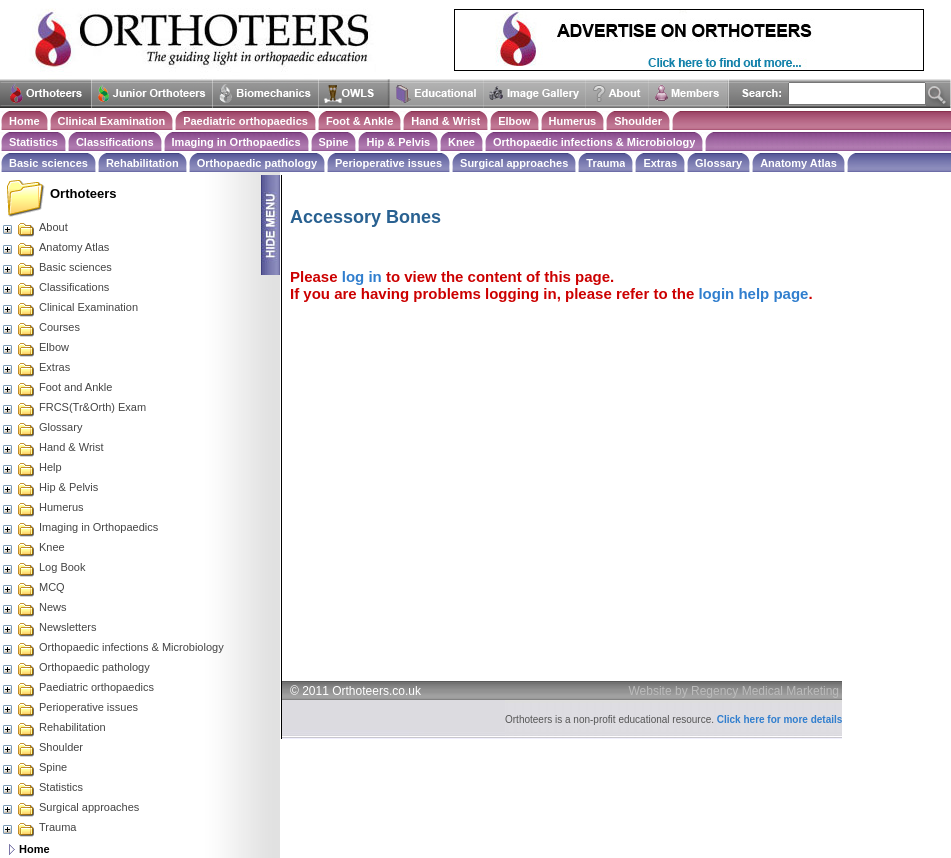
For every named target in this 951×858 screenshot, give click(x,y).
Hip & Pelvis (398, 142)
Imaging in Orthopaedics (236, 142)
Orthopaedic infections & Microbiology (594, 142)
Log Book (43, 567)
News (34, 607)
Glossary (718, 163)
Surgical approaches (514, 163)
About (34, 227)
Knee (461, 142)
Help (31, 467)
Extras (660, 163)
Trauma (605, 163)
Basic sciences (48, 163)
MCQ (33, 587)
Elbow (514, 121)
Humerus (573, 121)
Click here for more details (780, 719)
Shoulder (638, 121)
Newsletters (48, 627)
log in (362, 276)
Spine (334, 142)
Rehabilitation (142, 163)
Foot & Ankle (359, 121)
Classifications (115, 142)
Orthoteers (83, 193)
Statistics (33, 142)
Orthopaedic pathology (257, 163)
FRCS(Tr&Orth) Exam (73, 407)
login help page (753, 293)
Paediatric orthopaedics (245, 121)
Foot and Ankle (56, 387)
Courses (40, 327)
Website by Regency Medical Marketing (734, 691)
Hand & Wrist (445, 121)
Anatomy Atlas (798, 163)
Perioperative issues (388, 163)
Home (24, 121)
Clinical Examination (112, 121)
